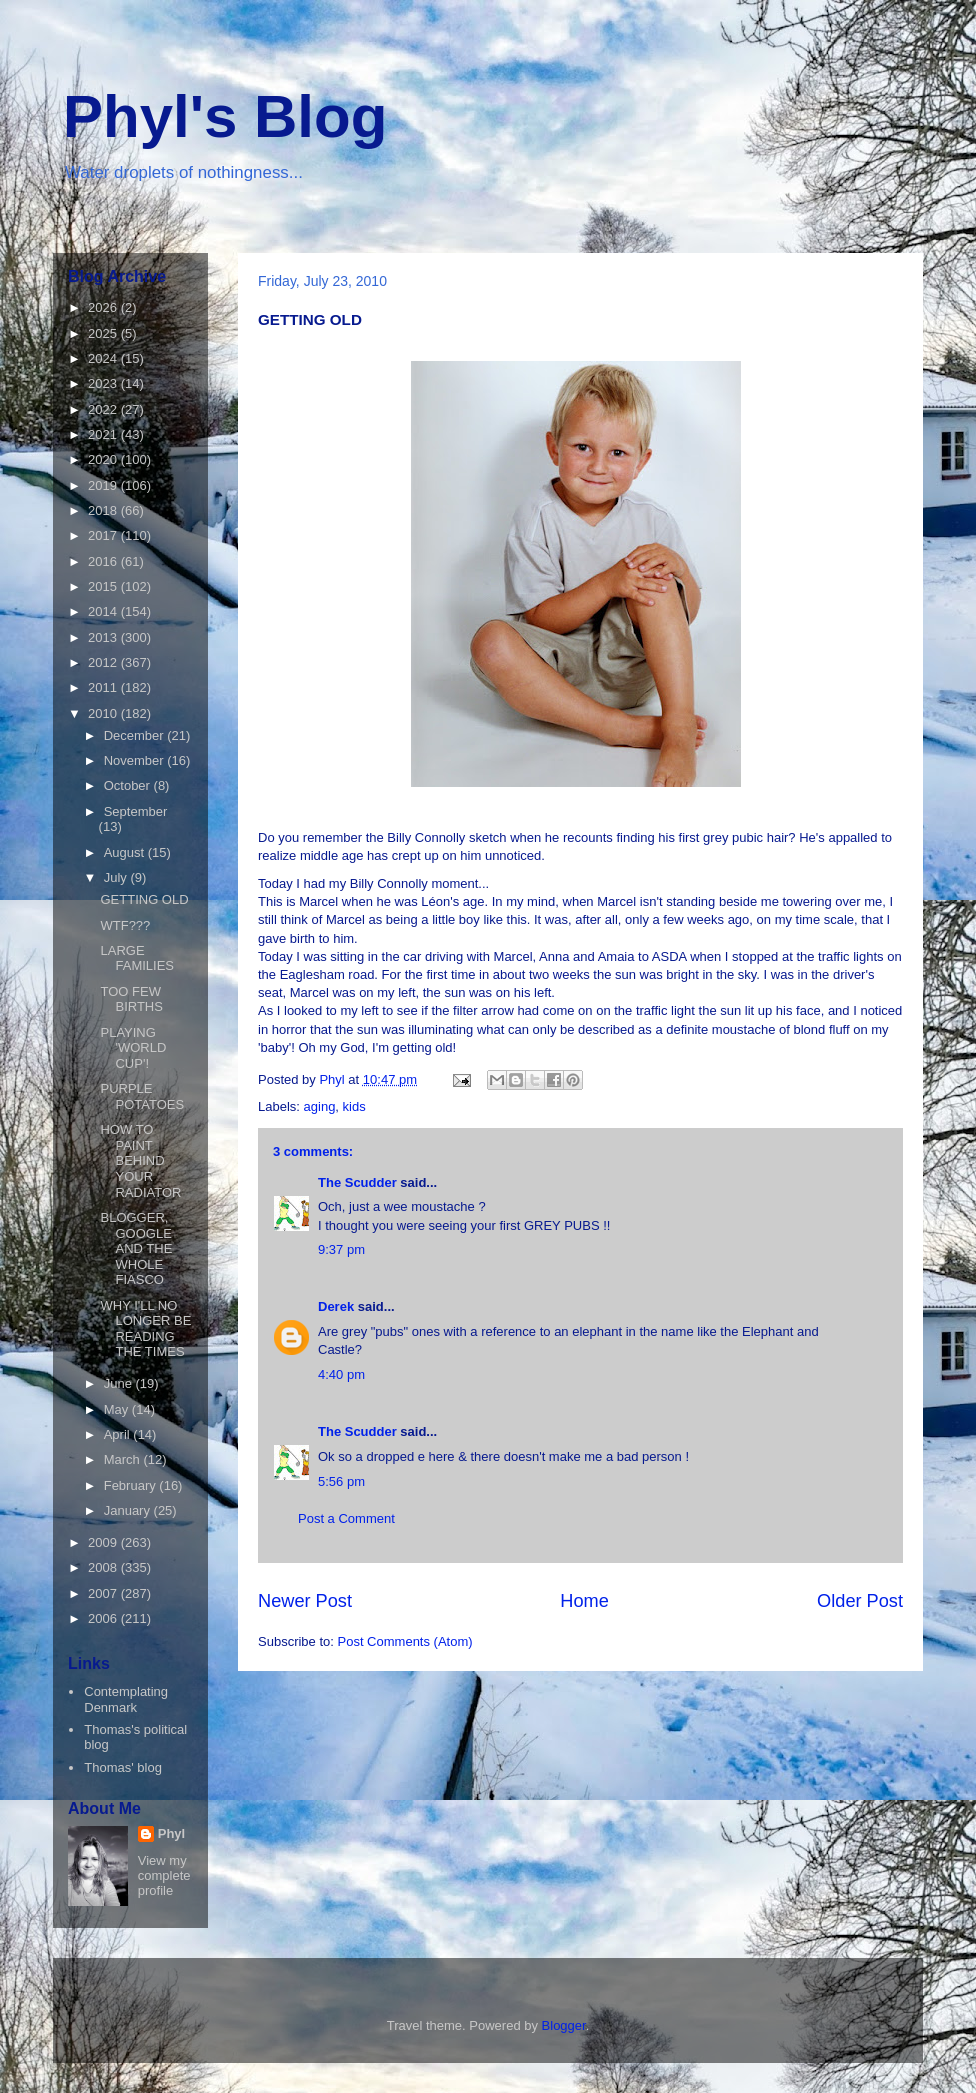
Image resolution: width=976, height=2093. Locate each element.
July (117, 877)
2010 (104, 713)
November (136, 760)
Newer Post (305, 1601)
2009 (104, 1542)
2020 (104, 459)
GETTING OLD (144, 899)
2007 (104, 1593)
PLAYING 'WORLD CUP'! (133, 1048)
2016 (104, 561)
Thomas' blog (123, 1767)
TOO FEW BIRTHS (131, 999)
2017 (104, 535)
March (124, 1459)
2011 (104, 687)
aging (320, 1106)
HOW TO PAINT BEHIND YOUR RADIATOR (140, 1160)
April (119, 1434)
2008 (104, 1567)
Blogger (564, 2025)
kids (354, 1106)
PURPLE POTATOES (142, 1096)
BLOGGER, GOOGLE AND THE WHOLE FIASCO (136, 1248)
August (126, 852)
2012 (104, 662)
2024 (104, 358)
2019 (104, 485)
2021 (104, 434)
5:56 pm (341, 1481)
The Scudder (357, 1182)
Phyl (171, 1833)
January (129, 1510)
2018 (104, 510)
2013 (104, 637)
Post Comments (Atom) (405, 1641)
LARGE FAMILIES (137, 958)
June (120, 1383)
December (136, 735)
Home (584, 1601)
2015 (104, 586)
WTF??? (125, 925)
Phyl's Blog (225, 116)
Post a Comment (346, 1518)
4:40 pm (341, 1374)
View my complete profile (164, 1875)
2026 (104, 307)
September (136, 811)
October (129, 785)
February (132, 1485)
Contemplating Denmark (126, 1699)
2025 (104, 333)
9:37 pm (341, 1249)
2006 (104, 1618)
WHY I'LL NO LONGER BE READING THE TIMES (145, 1329)
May (118, 1409)
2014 (104, 611)
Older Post (860, 1601)
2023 (104, 383)
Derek (336, 1306)
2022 (104, 409)
